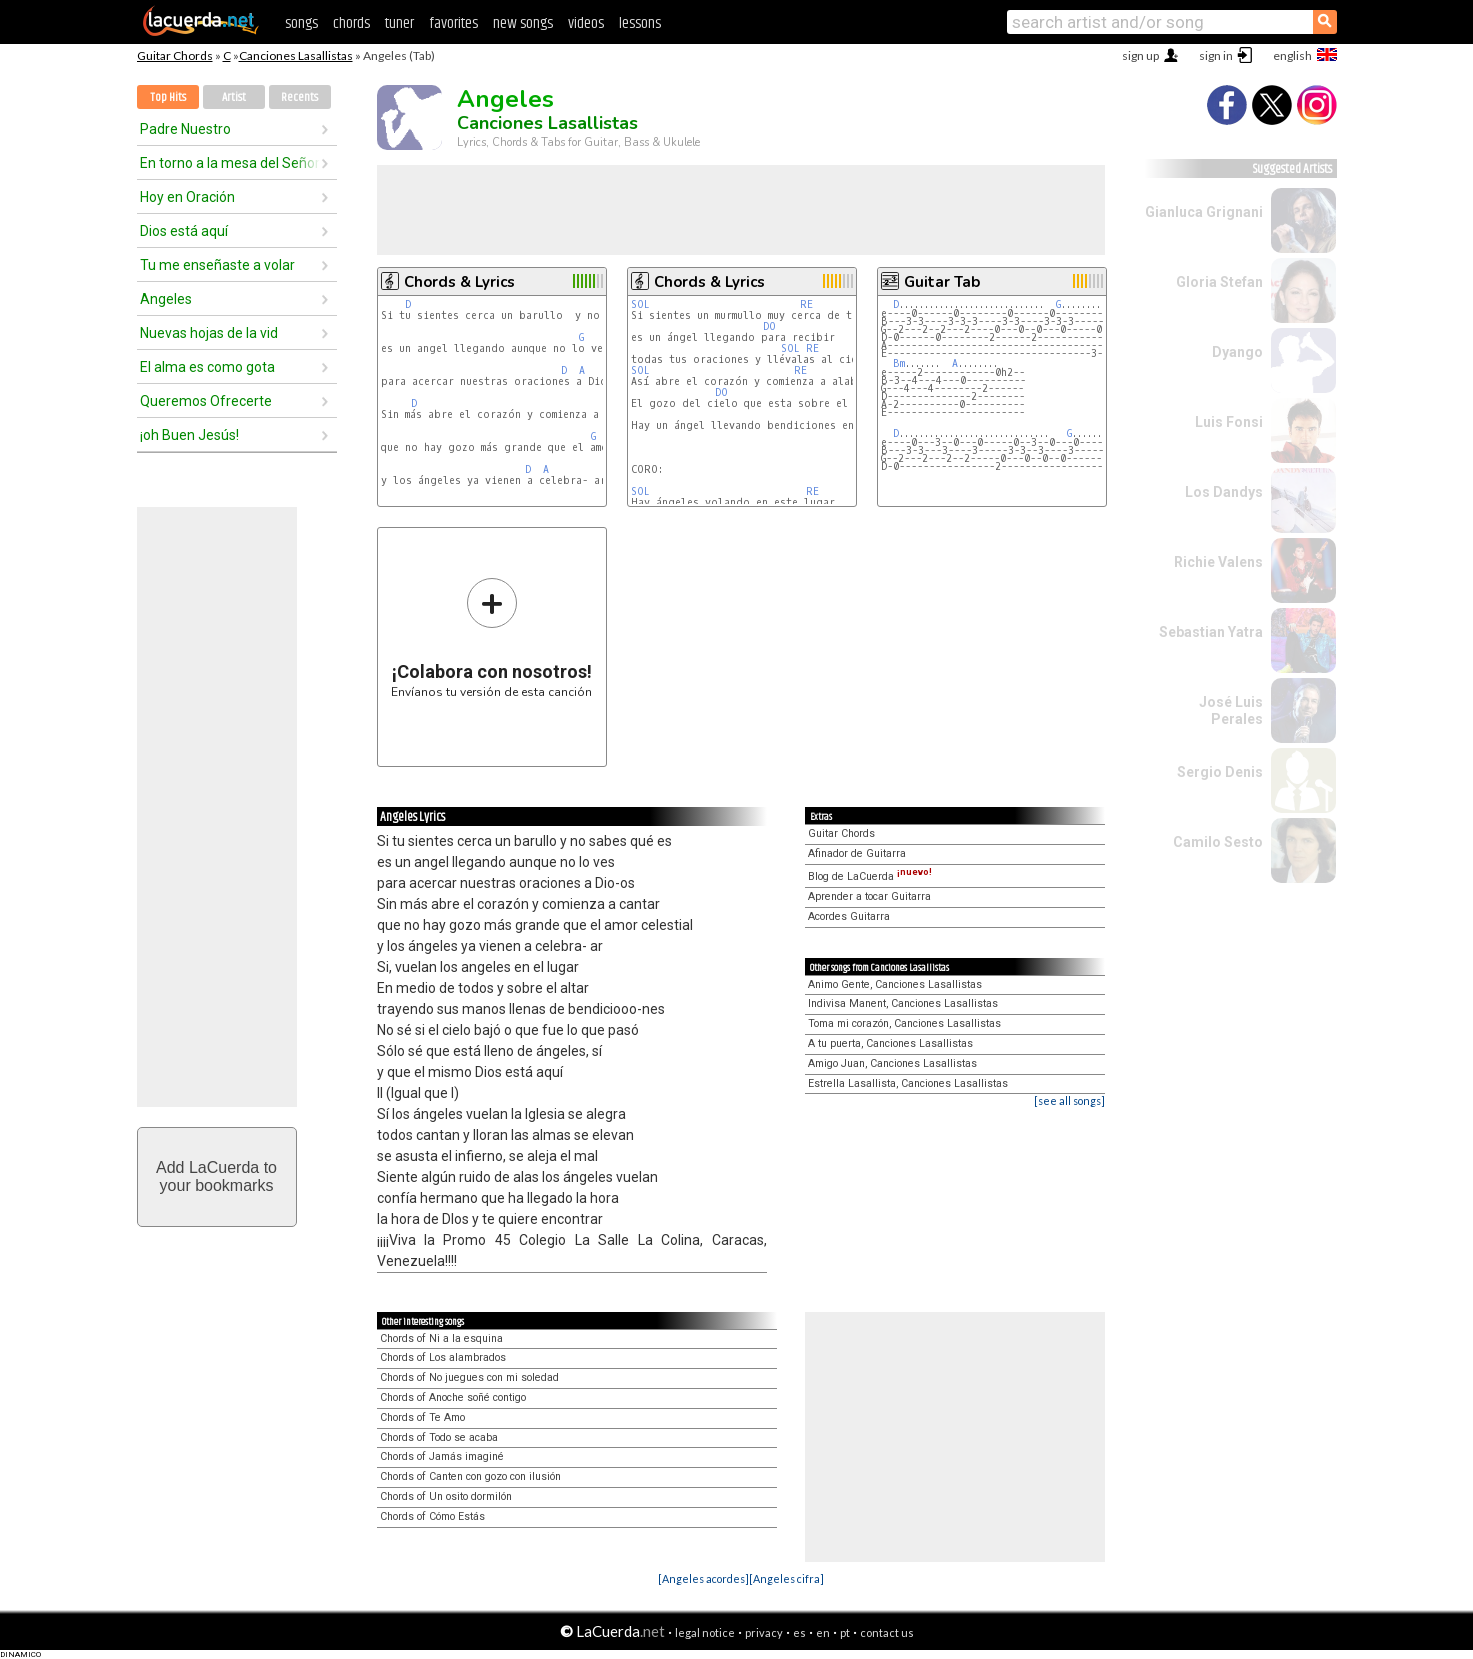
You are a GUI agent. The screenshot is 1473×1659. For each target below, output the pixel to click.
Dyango (1237, 352)
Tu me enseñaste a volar (217, 265)
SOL (640, 304)
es (799, 1632)
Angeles (166, 299)
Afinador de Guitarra (857, 853)
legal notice (705, 1632)
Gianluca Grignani (1204, 212)
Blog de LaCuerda (870, 876)
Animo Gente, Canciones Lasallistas (895, 984)
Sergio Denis (1220, 772)
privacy (764, 1632)
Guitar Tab (942, 282)
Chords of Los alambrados (443, 1357)
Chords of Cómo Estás (432, 1516)
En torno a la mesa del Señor (230, 163)
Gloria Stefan (1219, 282)
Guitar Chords (175, 55)
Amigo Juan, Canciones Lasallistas (892, 1063)
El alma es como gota (207, 367)
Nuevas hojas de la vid (209, 333)
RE (806, 304)
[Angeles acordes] (703, 1578)
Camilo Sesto (1218, 842)
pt (845, 1632)
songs (301, 23)
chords (351, 23)
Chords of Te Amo (422, 1417)
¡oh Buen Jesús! (189, 435)
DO (769, 326)
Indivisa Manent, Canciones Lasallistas (903, 1003)
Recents (299, 97)
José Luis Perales (1231, 710)
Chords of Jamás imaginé (442, 1456)
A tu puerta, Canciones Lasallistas (890, 1043)
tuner (399, 23)
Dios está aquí (184, 231)
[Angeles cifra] (786, 1578)
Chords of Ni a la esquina (441, 1338)
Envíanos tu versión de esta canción (491, 637)
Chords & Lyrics (459, 282)
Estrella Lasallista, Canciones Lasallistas (908, 1083)
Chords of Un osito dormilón (446, 1496)
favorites (453, 23)
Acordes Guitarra (849, 916)
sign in (1216, 55)
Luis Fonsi (1229, 422)
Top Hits (168, 97)
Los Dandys (1224, 492)
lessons (640, 23)
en (823, 1632)
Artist (234, 97)
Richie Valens (1218, 562)
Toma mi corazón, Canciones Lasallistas (904, 1023)
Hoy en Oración (187, 197)
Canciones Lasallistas (296, 55)
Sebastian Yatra (1211, 632)
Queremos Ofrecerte (206, 401)
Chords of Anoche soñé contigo (453, 1397)
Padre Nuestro (185, 129)
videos (586, 23)
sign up (1140, 55)
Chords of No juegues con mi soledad (469, 1377)
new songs (523, 23)
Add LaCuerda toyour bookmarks (216, 1176)
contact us (887, 1632)
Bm (899, 363)
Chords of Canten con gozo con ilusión (470, 1476)
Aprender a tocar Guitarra (869, 896)
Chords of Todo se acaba (439, 1437)
